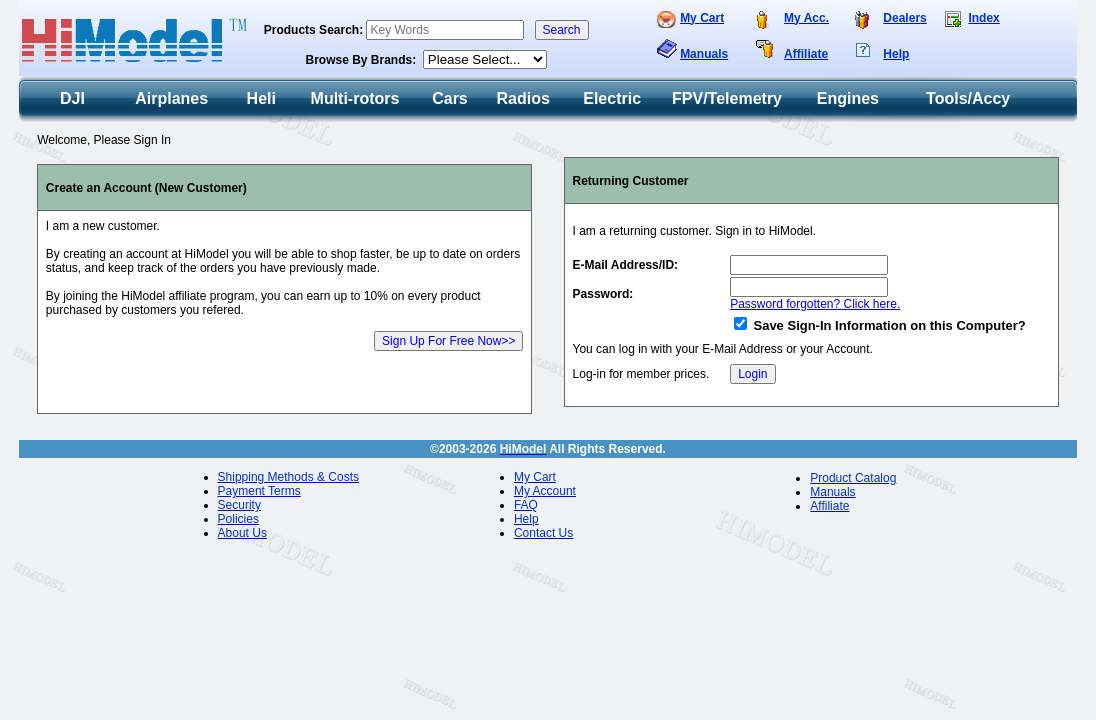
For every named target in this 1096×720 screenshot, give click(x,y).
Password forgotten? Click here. (815, 304)
